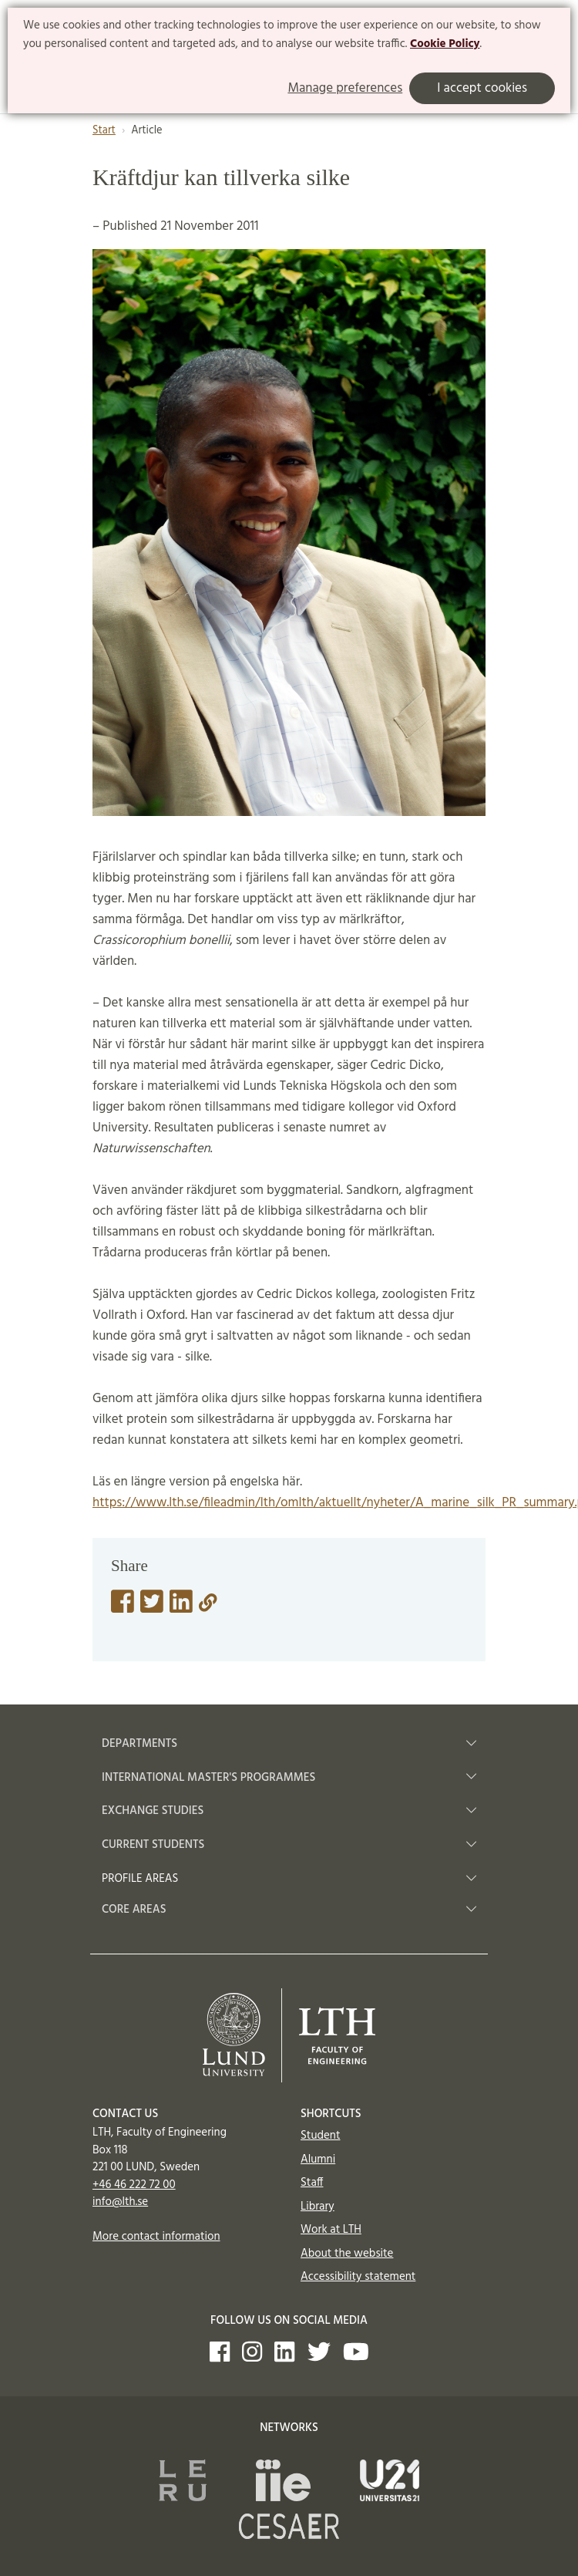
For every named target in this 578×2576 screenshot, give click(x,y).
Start (104, 131)
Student (320, 2135)
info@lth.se (120, 2202)
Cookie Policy (445, 44)
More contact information (156, 2236)
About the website (347, 2253)
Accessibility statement (358, 2276)
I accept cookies (482, 88)
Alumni (318, 2159)
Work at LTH (331, 2229)
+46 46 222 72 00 (134, 2185)
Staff (312, 2182)
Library (317, 2206)
